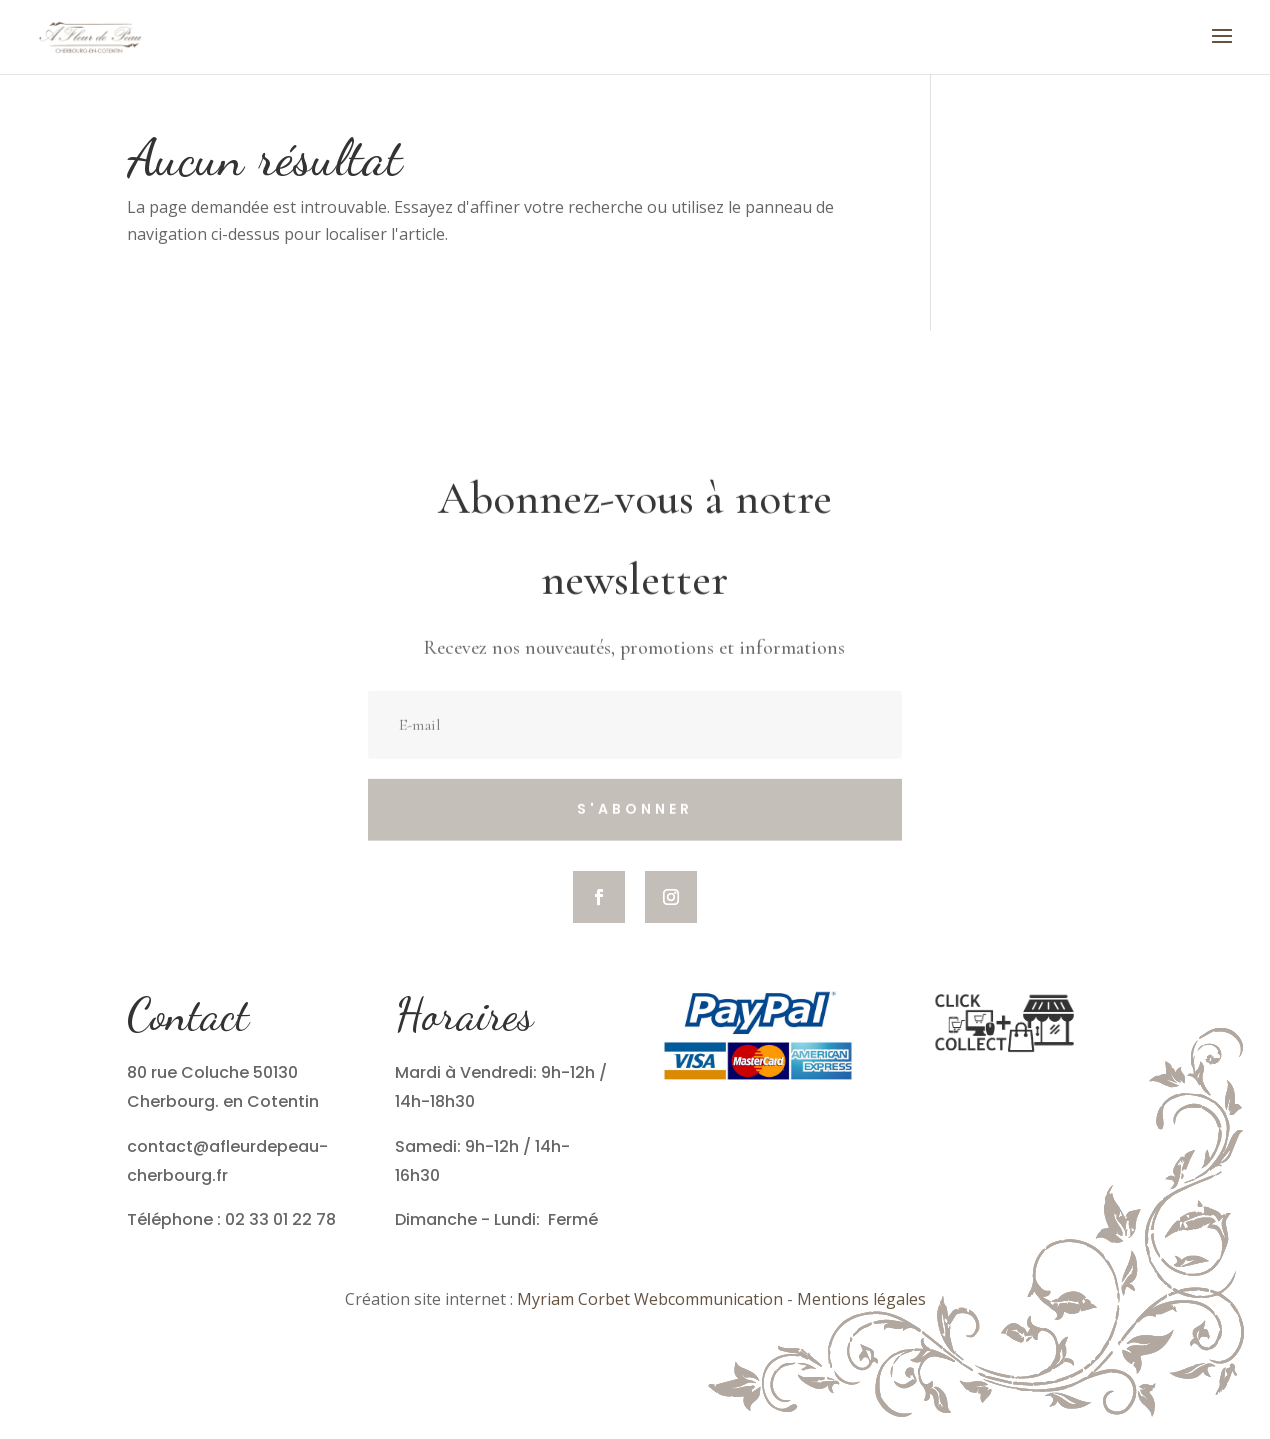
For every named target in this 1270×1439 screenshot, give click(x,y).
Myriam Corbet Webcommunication (648, 1299)
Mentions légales (861, 1299)
